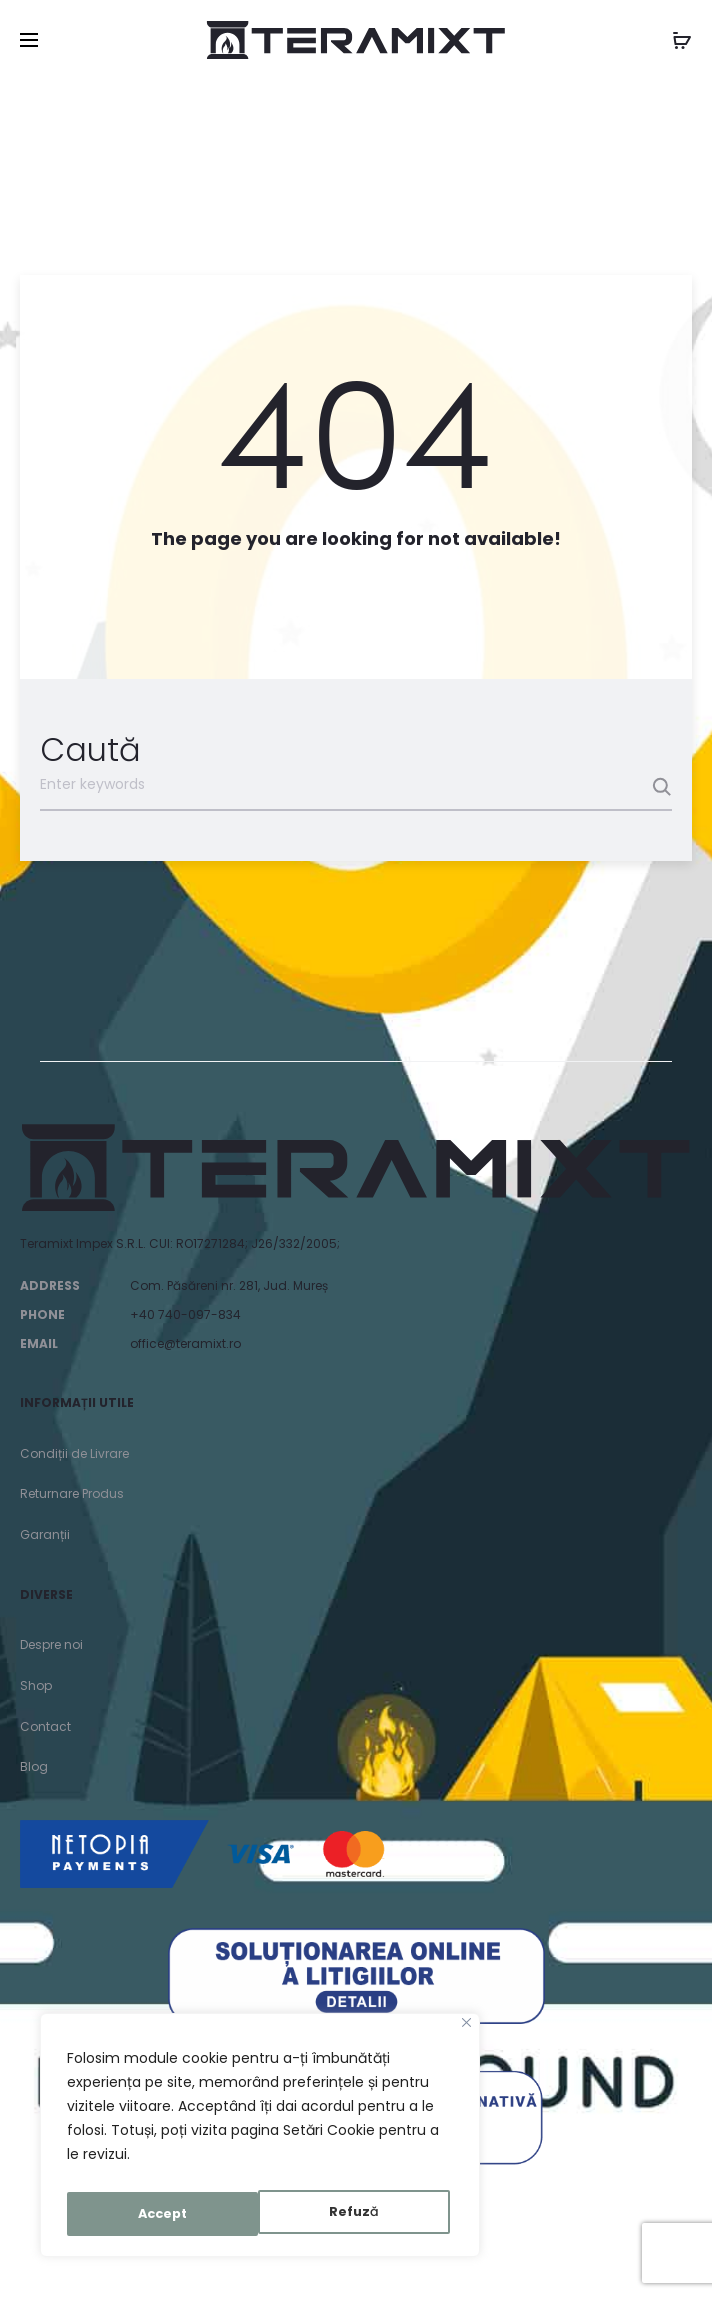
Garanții (45, 1534)
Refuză (161, 2214)
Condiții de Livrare (74, 1453)
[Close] (466, 2032)
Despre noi (51, 1644)
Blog (34, 1766)
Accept (358, 2214)
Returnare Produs (72, 1493)
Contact (45, 1726)
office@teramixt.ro (185, 1343)
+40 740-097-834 (185, 1314)
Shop (36, 1685)
